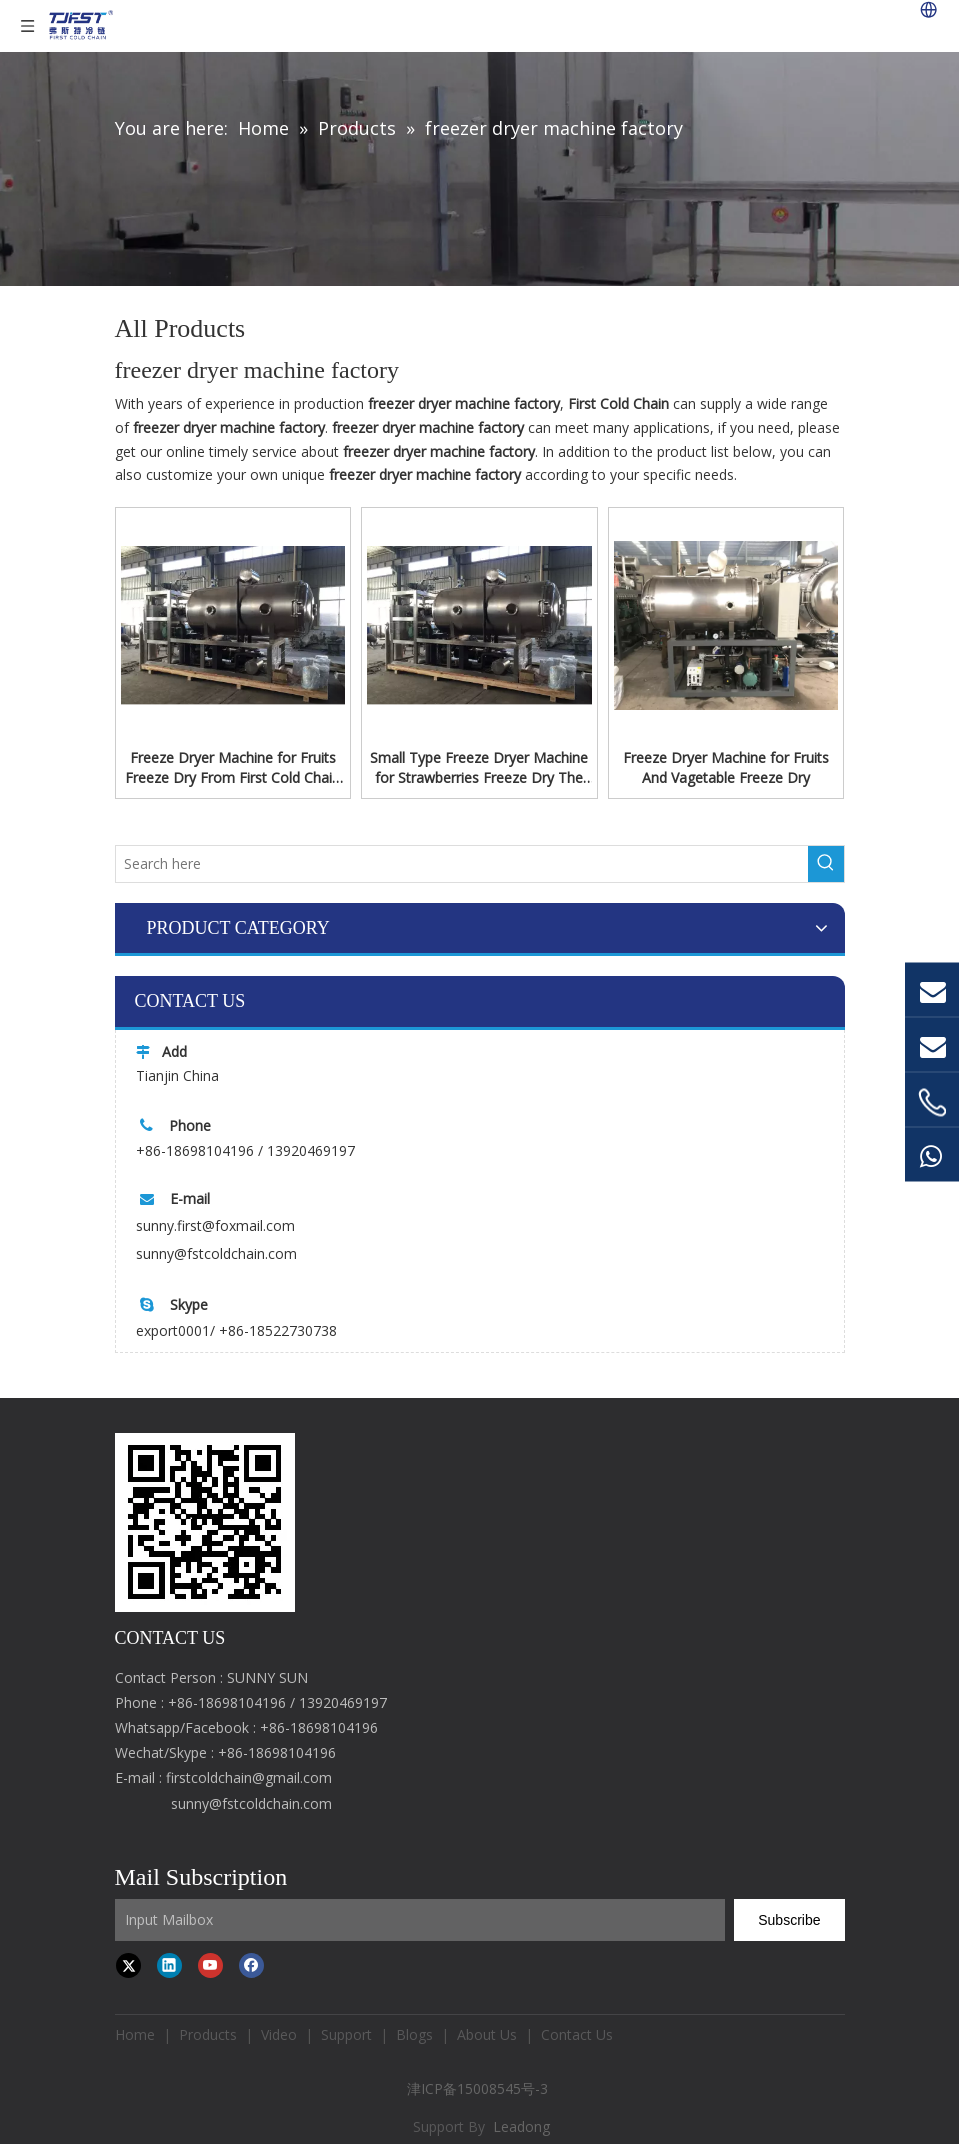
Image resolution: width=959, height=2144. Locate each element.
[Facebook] (251, 1965)
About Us (487, 2034)
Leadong (521, 2126)
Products (208, 2034)
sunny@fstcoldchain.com (216, 1253)
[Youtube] (210, 1965)
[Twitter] (128, 1965)
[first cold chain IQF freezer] (205, 1522)
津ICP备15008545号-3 (479, 2088)
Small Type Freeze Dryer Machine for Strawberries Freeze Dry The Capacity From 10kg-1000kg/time (479, 768)
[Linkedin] (169, 1965)
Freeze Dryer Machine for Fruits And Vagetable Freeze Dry (726, 767)
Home (135, 2034)
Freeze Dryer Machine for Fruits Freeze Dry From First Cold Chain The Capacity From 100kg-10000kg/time (232, 768)
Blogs (414, 2034)
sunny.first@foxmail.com (215, 1225)
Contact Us (577, 2034)
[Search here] (462, 864)
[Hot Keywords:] (826, 864)
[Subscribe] (789, 1920)
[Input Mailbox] (420, 1920)
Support (346, 2034)
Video (279, 2034)
